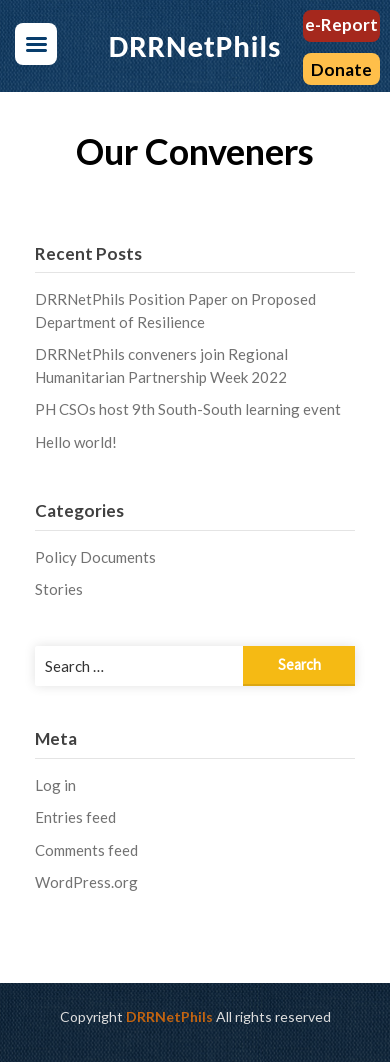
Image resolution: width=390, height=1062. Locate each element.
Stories (59, 589)
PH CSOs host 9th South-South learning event (188, 409)
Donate (341, 69)
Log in (55, 785)
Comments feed (86, 850)
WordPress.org (86, 882)
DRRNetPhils (169, 1016)
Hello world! (76, 442)
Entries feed (75, 817)
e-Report (341, 24)
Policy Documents (95, 557)
